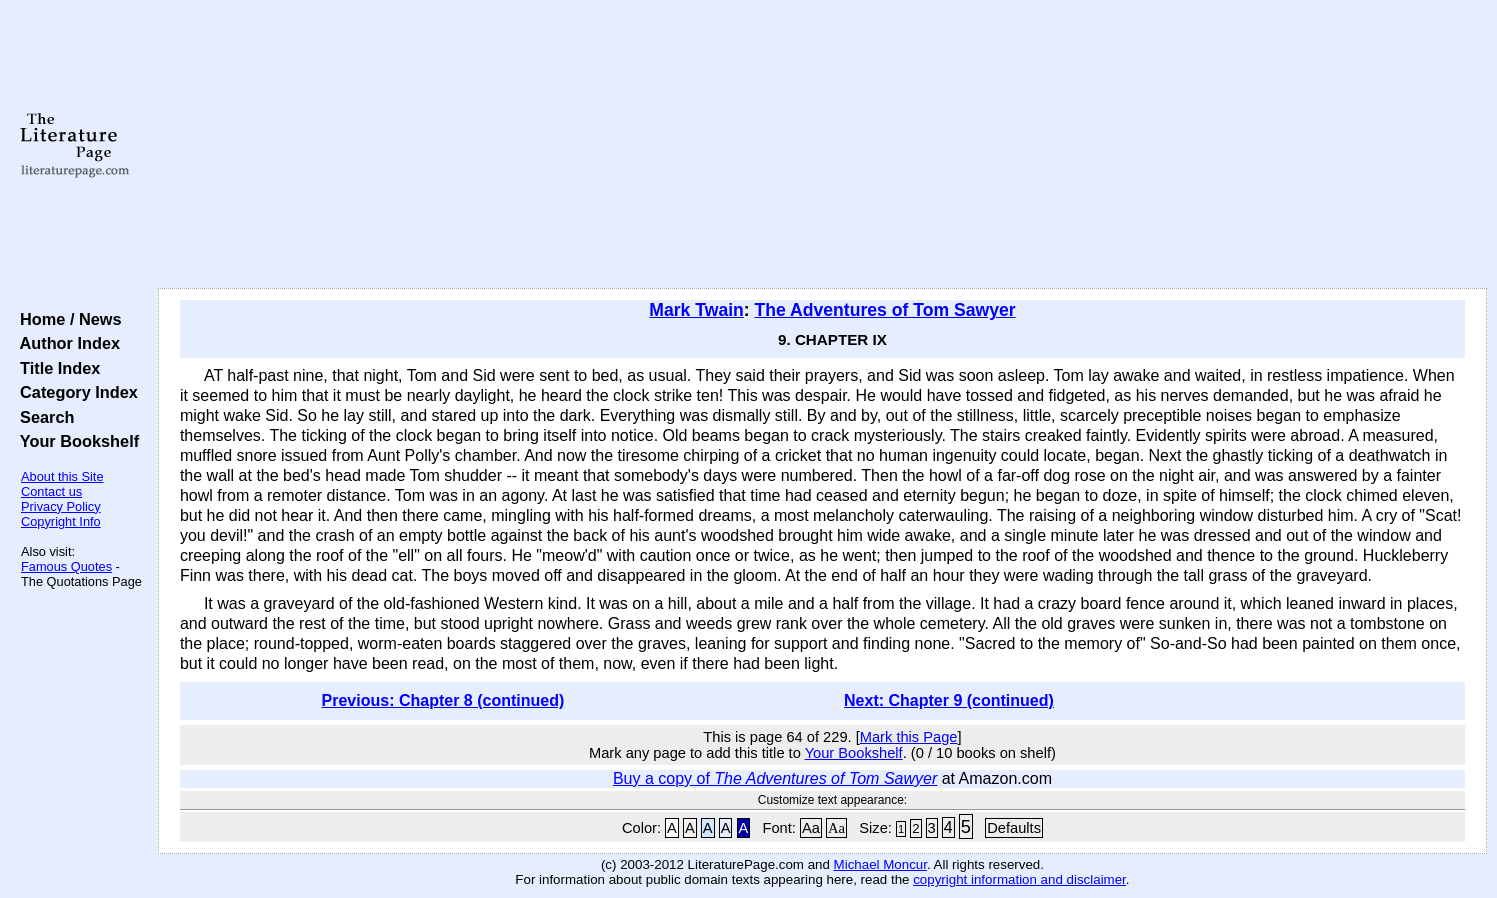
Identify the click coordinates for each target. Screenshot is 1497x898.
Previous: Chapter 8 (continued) (443, 700)
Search (42, 417)
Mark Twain (696, 310)
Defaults (1014, 828)
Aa (811, 828)
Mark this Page (909, 737)
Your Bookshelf (75, 441)
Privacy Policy (61, 506)
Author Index (65, 343)
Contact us (51, 491)
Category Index (74, 392)
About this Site (62, 476)
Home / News (66, 319)
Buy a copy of (775, 778)
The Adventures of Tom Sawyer (885, 310)
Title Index (55, 368)
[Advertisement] (822, 145)
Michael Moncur (880, 864)
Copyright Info (61, 521)
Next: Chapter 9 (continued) (949, 700)
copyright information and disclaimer (1019, 879)
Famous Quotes (66, 566)
